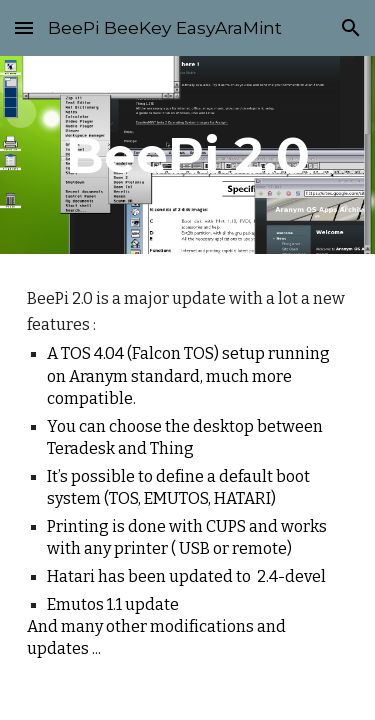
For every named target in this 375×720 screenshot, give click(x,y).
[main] (188, 155)
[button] (24, 27)
